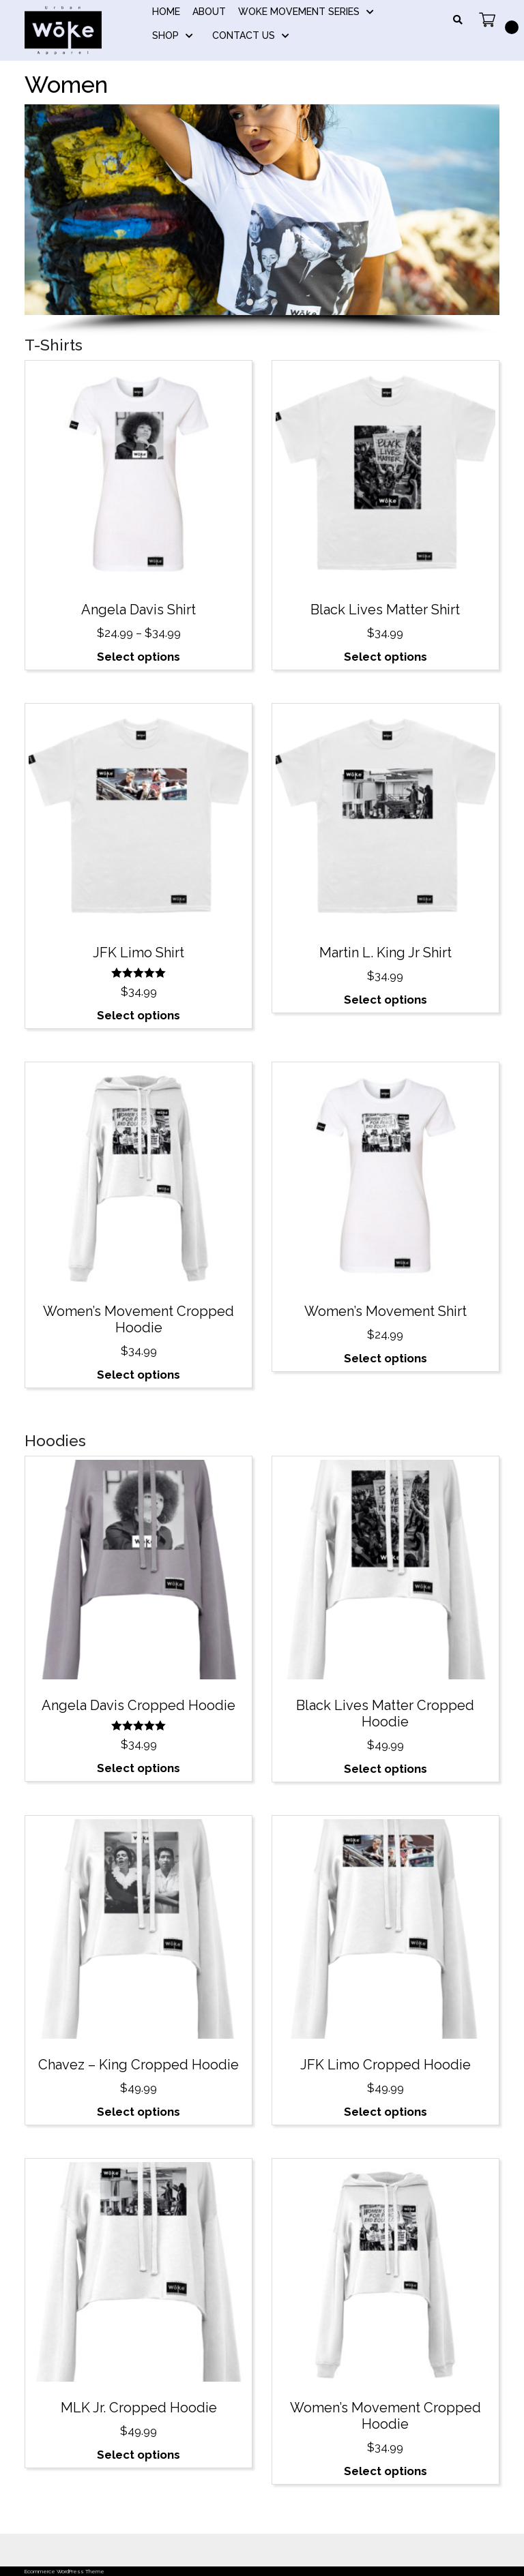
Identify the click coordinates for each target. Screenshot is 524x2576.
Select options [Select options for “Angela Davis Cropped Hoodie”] (138, 1768)
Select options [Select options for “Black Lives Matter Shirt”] (385, 656)
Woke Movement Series (299, 11)
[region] (262, 220)
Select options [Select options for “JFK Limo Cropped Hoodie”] (385, 2111)
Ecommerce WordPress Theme (64, 2571)
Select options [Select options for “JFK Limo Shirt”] (138, 1015)
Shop (165, 35)
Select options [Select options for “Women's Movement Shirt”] (385, 1358)
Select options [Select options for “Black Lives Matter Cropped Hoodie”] (385, 1769)
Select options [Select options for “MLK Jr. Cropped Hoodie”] (138, 2454)
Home (166, 11)
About (209, 11)
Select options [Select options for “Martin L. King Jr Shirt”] (385, 999)
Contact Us (243, 35)
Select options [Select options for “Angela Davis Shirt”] (138, 656)
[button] (249, 302)
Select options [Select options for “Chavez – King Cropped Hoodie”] (138, 2111)
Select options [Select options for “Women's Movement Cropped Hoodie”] (138, 1374)
